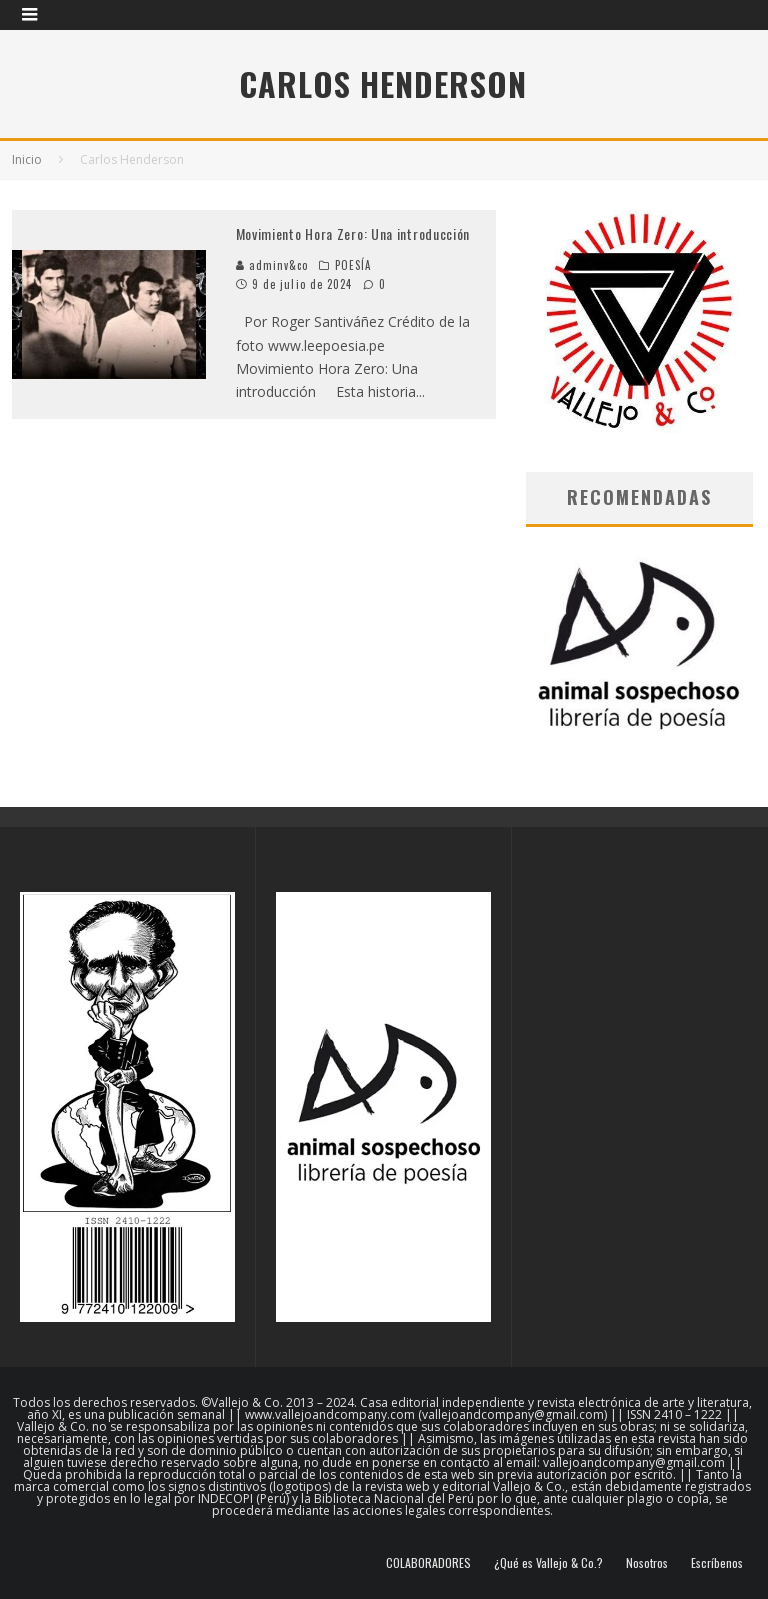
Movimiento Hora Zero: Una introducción (353, 233)
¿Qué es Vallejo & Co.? (548, 1563)
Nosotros (647, 1563)
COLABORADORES (428, 1563)
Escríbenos (717, 1563)
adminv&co (272, 265)
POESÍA (353, 265)
